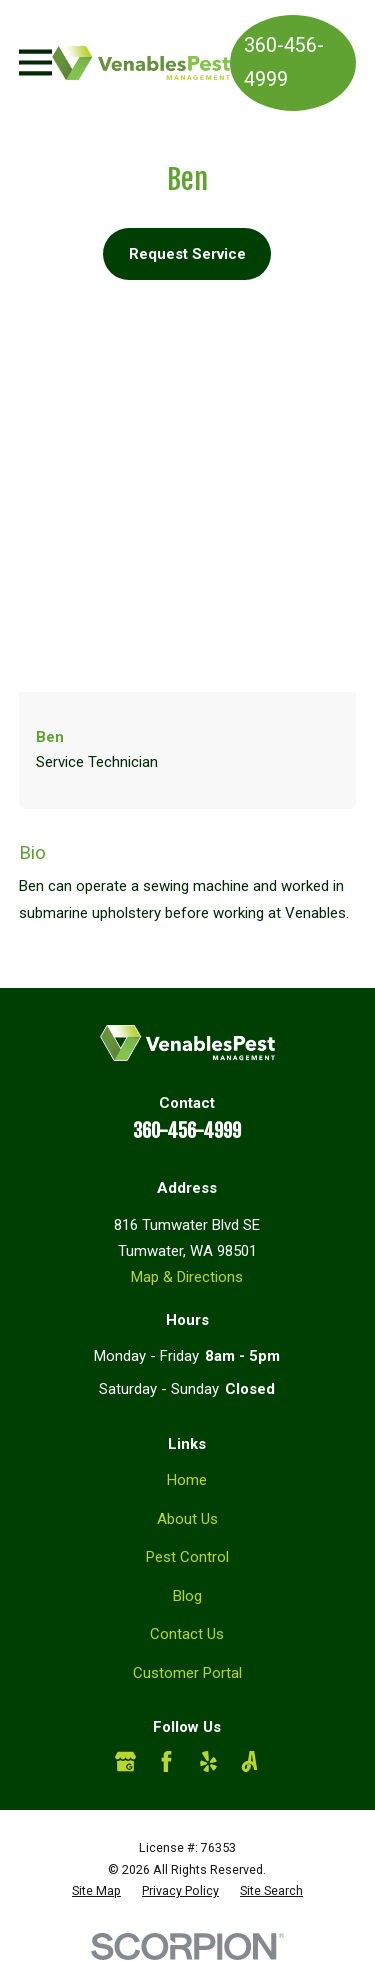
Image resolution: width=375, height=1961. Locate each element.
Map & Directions (187, 1277)
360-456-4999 (284, 62)
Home (187, 1480)
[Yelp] (208, 1761)
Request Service (187, 254)
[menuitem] (96, 1891)
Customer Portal (187, 1673)
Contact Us (187, 1634)
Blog (187, 1596)
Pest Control (187, 1557)
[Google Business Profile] (125, 1761)
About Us (187, 1519)
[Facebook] (166, 1761)
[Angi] (249, 1761)
